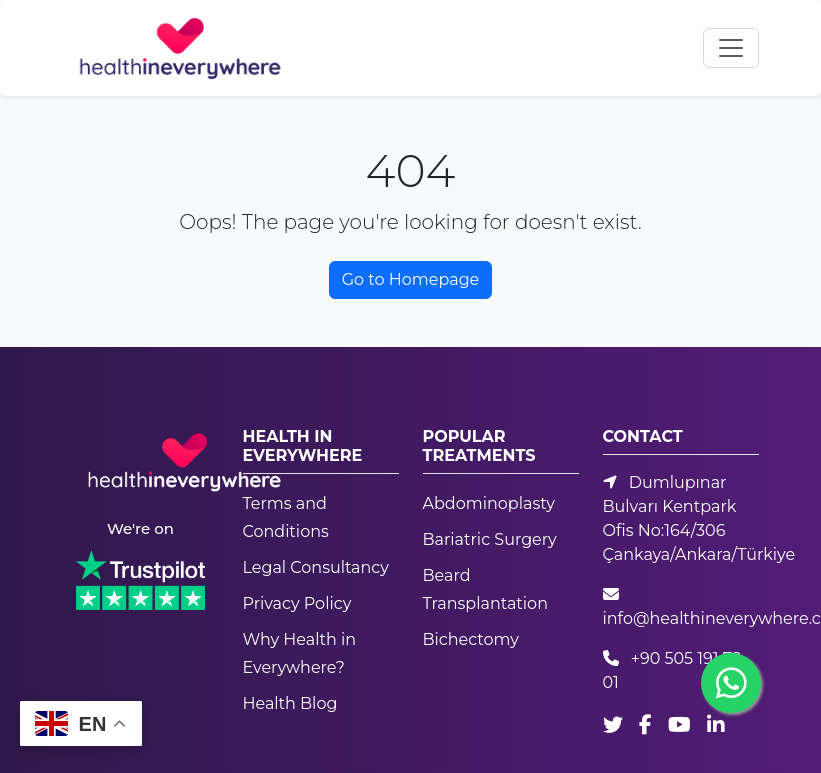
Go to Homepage (411, 279)
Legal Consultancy (316, 567)
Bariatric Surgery (490, 539)
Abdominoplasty (489, 503)
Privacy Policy (297, 603)
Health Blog (290, 703)
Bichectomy (471, 639)
